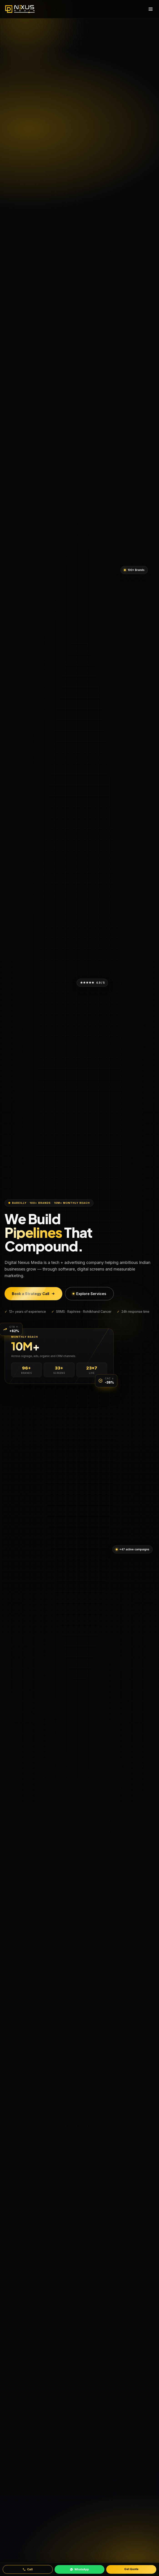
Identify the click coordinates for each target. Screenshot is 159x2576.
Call (28, 2569)
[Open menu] (150, 9)
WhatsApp (79, 2569)
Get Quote (131, 2569)
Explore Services (89, 1293)
